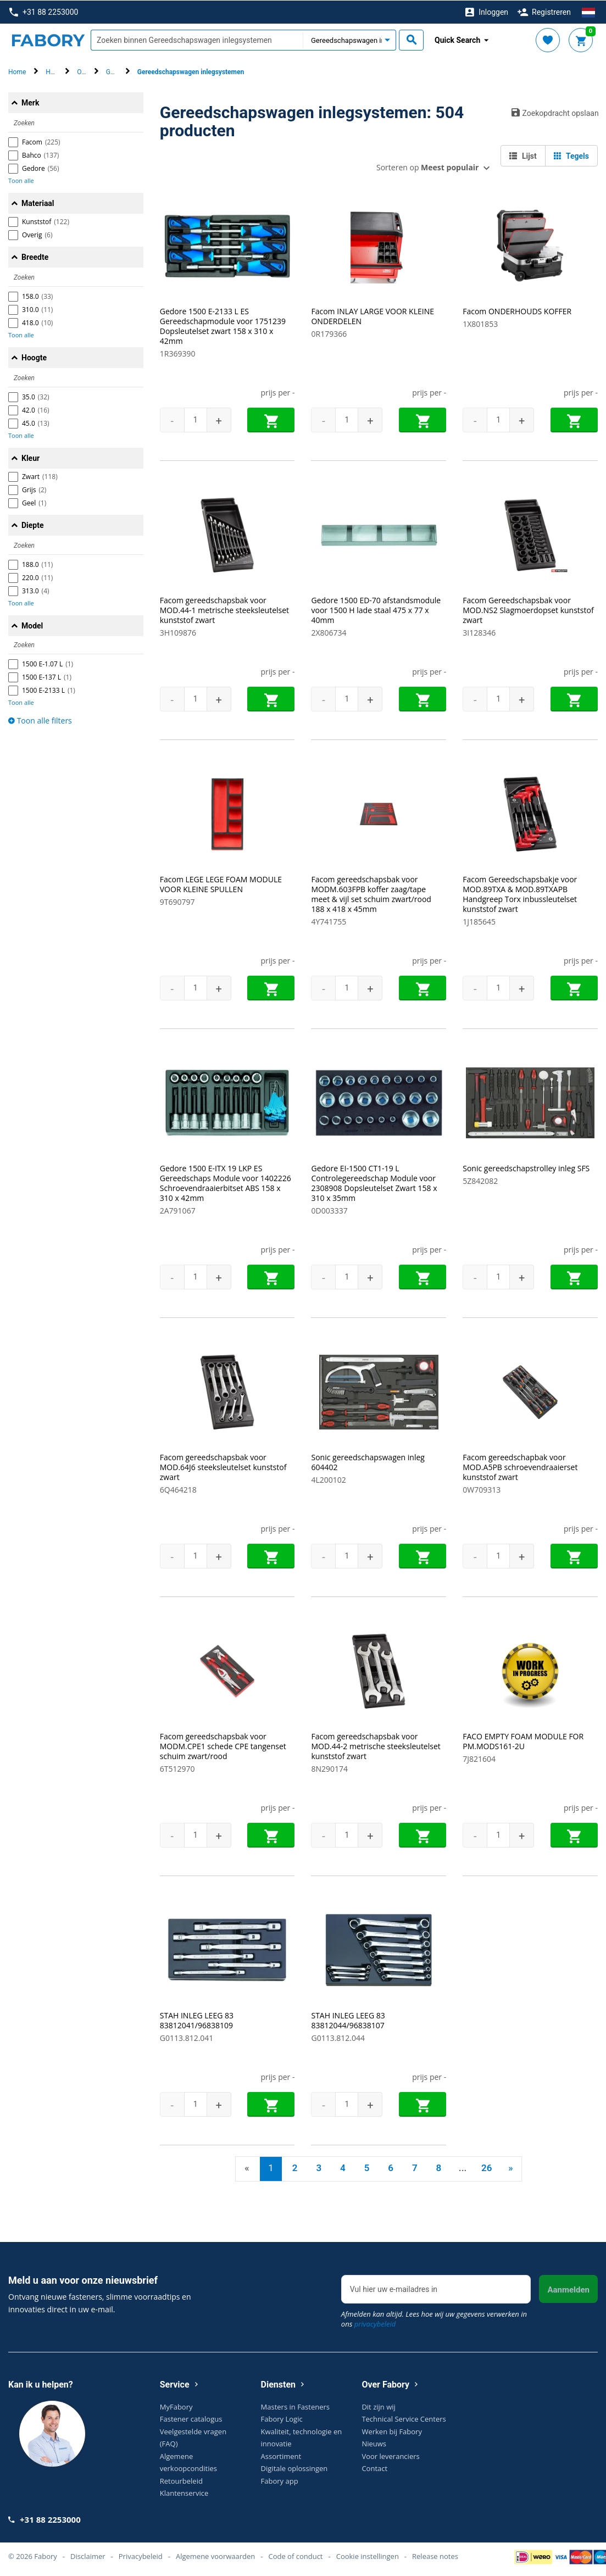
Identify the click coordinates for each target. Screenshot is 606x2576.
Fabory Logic (282, 2419)
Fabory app (279, 2480)
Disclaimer (87, 2556)
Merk (30, 102)
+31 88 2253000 (43, 12)
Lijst (522, 155)
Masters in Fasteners (295, 2406)
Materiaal (37, 202)
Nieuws (374, 2444)
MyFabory (176, 2406)
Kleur (30, 457)
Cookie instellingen (367, 2556)
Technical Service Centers (404, 2419)
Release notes (435, 2556)
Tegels (571, 155)
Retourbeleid (181, 2480)
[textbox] (197, 40)
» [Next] (510, 2167)
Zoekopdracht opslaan (555, 112)
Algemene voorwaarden (215, 2556)
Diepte (32, 524)
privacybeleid (375, 2323)
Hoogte (34, 357)
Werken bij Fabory (392, 2431)
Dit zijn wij (378, 2406)
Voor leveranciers (390, 2456)
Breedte (34, 256)
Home (17, 72)
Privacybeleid (141, 2556)
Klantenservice (184, 2493)
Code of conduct (295, 2556)
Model (32, 625)
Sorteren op (427, 167)
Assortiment (281, 2456)
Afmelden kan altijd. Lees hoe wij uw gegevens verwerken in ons (434, 2318)
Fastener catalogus (191, 2419)
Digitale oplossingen (294, 2468)
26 (486, 2167)
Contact (374, 2468)
